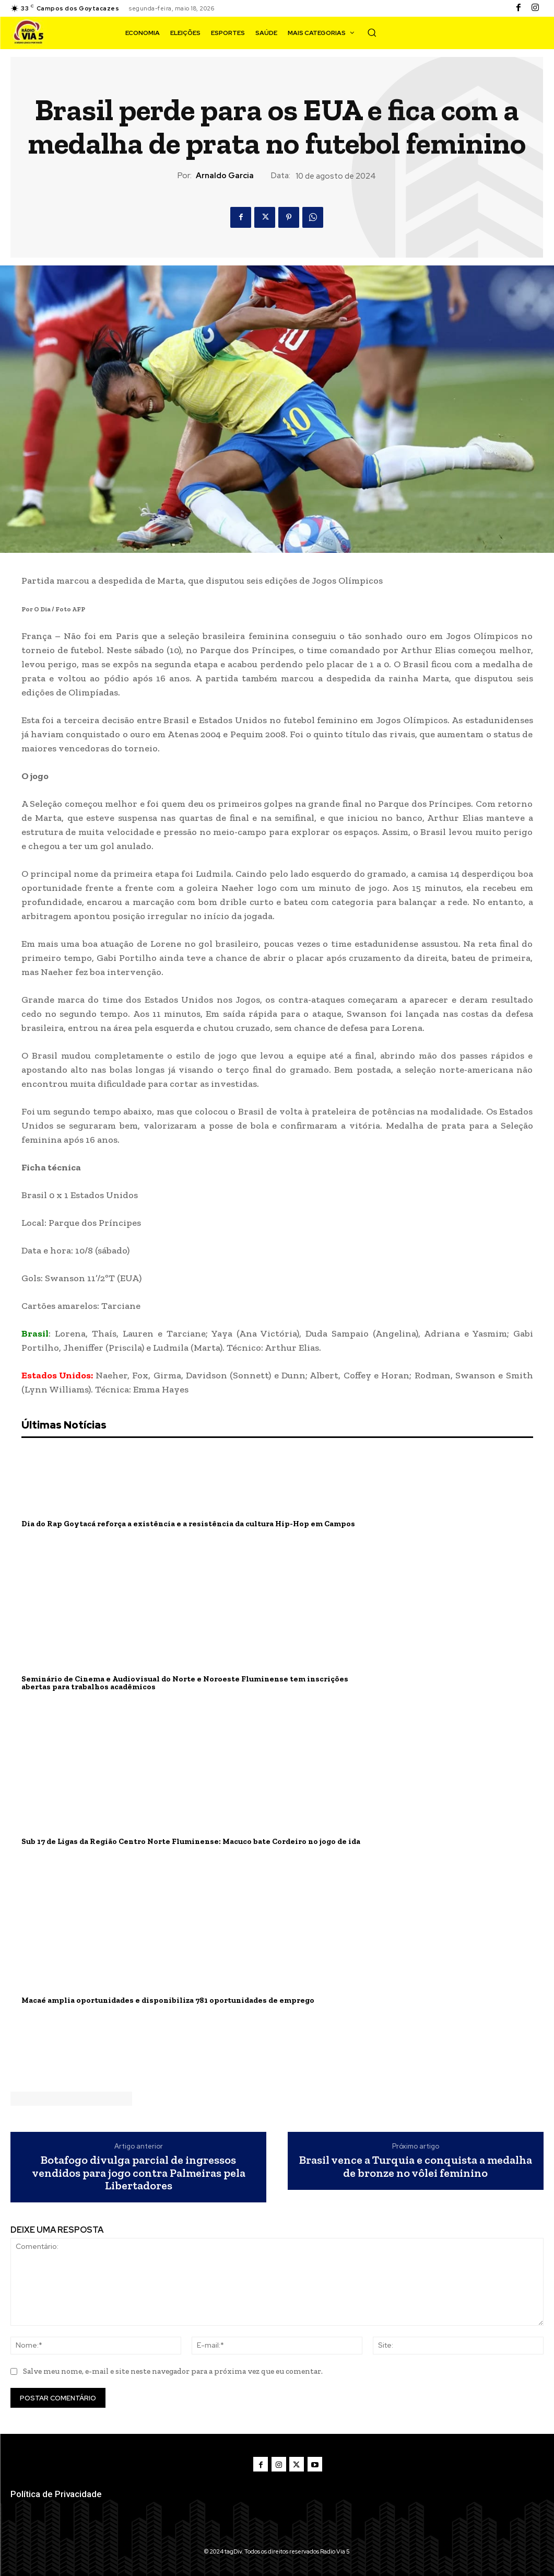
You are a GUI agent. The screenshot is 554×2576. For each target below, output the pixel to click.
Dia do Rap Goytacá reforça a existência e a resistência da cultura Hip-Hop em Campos (177, 1523)
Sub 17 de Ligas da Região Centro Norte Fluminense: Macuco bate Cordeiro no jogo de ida (181, 1841)
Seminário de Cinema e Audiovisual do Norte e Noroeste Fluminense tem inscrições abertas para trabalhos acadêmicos (196, 1683)
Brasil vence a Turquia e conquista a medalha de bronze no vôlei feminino (415, 2166)
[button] (371, 32)
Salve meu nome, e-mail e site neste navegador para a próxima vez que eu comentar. (173, 2371)
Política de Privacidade (56, 2493)
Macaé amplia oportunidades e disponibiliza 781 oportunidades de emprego (158, 2000)
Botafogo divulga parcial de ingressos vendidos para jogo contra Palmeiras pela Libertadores (138, 2173)
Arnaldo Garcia (225, 175)
